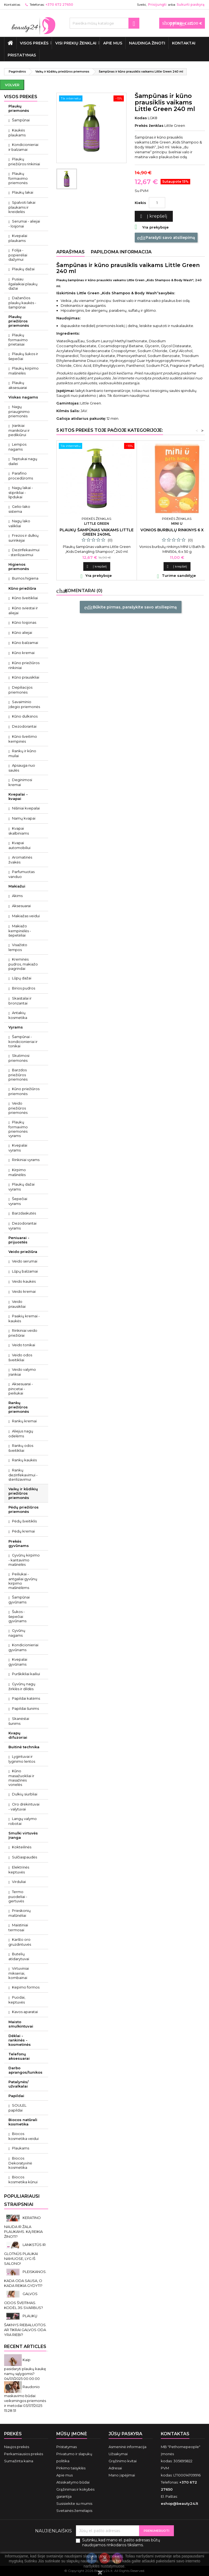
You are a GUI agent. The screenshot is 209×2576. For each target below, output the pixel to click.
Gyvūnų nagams (16, 1633)
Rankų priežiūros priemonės (18, 1407)
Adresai (115, 2468)
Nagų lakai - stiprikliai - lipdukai (20, 492)
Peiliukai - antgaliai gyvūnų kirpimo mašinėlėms (22, 1581)
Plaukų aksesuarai (17, 385)
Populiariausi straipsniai (22, 2200)
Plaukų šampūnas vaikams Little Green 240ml (97, 532)
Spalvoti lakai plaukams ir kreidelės (21, 207)
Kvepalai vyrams (17, 1147)
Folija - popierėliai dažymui (17, 255)
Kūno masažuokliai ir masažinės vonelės (21, 1778)
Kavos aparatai (25, 2012)
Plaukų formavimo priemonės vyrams (18, 1129)
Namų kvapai (23, 818)
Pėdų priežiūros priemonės (23, 1509)
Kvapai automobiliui (19, 845)
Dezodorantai (24, 726)
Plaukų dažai (23, 269)
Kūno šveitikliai (25, 598)
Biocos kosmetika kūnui (23, 2179)
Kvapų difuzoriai (17, 1735)
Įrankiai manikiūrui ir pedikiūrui (19, 430)
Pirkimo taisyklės (70, 2468)
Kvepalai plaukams (17, 238)
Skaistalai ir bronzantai (20, 1000)
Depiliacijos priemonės (20, 689)
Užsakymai (118, 2454)
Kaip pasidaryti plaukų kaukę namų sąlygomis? (25, 2367)
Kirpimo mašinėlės (17, 1172)
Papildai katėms (26, 1698)
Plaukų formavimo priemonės (18, 178)
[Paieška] (104, 23)
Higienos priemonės (18, 566)
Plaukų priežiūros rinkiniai (24, 161)
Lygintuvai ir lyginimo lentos (21, 1759)
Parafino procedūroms (20, 475)
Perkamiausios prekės (23, 2454)
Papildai (16, 2096)
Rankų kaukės (24, 1460)
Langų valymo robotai (22, 1821)
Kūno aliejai (22, 632)
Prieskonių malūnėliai (19, 1913)
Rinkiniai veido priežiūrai (22, 1333)
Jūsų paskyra (125, 2433)
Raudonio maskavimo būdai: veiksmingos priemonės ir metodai (25, 2396)
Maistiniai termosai (18, 1927)
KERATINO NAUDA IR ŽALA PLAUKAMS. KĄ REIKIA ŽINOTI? (23, 2227)
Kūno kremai (23, 652)
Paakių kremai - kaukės (24, 1318)
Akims (17, 895)
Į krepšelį (153, 216)
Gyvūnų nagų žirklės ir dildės (21, 1686)
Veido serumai (24, 1261)
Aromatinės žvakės (20, 859)
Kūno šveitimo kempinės (22, 738)
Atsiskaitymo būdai (73, 2482)
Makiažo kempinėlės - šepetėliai (19, 930)
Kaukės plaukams (17, 132)
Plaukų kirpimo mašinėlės (23, 370)
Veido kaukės (24, 1281)
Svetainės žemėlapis (74, 2510)
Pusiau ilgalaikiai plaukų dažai (23, 283)
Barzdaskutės (24, 1213)
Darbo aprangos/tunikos (25, 2070)
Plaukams (20, 2148)
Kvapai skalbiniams (18, 830)
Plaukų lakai (22, 192)
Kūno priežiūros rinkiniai (23, 665)
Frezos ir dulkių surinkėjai (23, 537)
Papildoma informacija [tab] (121, 251)
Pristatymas (22, 55)
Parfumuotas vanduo (21, 874)
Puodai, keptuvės (16, 1999)
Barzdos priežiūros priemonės (17, 1074)
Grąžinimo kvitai (123, 2461)
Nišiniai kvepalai (26, 808)
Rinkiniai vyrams (25, 1159)
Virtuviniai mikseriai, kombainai (18, 1973)
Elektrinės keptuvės (18, 1869)
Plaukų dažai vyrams (21, 1186)
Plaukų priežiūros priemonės (18, 321)
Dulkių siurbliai (24, 1794)
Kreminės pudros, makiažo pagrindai (23, 964)
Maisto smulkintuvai (20, 2024)
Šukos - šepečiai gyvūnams (17, 1616)
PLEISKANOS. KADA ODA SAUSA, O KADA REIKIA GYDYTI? (25, 2278)
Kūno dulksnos (25, 716)
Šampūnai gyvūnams (19, 1599)
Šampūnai (21, 120)
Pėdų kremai (23, 1531)
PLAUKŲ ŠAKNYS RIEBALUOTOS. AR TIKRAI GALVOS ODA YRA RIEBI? (25, 2325)
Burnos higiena (25, 578)
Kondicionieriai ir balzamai (23, 147)
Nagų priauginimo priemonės (19, 411)
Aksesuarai (21, 906)
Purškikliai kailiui (26, 1674)
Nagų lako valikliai (19, 523)
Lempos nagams (17, 446)
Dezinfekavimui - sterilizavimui (23, 552)
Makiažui (16, 886)
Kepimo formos (25, 1987)
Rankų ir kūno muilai (22, 753)
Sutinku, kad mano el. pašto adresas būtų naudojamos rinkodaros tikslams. (121, 2542)
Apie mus (112, 43)
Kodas (141, 118)
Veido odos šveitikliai (20, 1357)
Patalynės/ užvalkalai (18, 2084)
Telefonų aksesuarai (19, 2056)
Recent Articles (25, 2346)
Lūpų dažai (21, 978)
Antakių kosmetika (17, 1015)
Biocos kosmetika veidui (23, 2136)
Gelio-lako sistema (19, 509)
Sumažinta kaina (18, 2461)
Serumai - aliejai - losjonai (24, 223)
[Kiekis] (157, 202)
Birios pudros (23, 988)
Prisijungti (157, 4)
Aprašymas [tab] (70, 251)
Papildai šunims (25, 1708)
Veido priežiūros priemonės (17, 1108)
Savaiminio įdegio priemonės (24, 704)
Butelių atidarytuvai (18, 1956)
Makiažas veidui (26, 916)
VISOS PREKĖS (34, 43)
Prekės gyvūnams (18, 1543)
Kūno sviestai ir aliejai (23, 610)
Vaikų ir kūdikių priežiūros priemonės (23, 1493)
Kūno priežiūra (22, 588)
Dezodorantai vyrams (22, 1225)
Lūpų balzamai (25, 1271)
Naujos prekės (16, 2447)
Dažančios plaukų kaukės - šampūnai (22, 302)
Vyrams (15, 1027)
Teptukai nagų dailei (22, 461)
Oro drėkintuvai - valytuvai (23, 1806)
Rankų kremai (24, 1421)
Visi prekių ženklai (75, 43)
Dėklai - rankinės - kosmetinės (19, 2040)
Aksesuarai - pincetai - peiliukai (20, 1388)
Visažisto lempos (17, 947)
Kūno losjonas (24, 622)
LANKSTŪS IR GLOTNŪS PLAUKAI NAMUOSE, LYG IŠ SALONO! (25, 2254)
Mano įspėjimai (122, 2475)
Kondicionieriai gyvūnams (23, 1647)
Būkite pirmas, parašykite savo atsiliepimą (130, 607)
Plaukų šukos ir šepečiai (23, 356)
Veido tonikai (23, 1345)
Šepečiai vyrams (17, 1201)
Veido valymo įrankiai (22, 1372)
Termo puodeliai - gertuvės (17, 1896)
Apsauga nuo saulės (21, 767)
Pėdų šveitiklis (24, 1521)
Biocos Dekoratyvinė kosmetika (20, 2163)
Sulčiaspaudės (24, 1857)
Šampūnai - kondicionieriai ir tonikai (23, 1041)
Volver (12, 85)
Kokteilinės (21, 1847)
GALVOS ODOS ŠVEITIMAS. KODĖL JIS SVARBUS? (23, 2301)
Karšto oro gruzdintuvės (19, 1942)
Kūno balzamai (25, 642)
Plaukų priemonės (18, 108)
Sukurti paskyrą (190, 4)
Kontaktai (183, 43)
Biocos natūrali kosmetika (22, 2122)
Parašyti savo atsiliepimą (166, 238)
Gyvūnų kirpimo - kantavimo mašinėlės (24, 1560)
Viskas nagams (23, 397)
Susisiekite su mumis (74, 2503)
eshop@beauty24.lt (179, 2503)
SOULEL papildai (17, 2107)
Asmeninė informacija (127, 2447)
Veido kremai (24, 1291)
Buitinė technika (23, 1747)
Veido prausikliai (17, 1304)
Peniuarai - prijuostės (18, 1239)
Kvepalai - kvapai (18, 796)
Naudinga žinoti (147, 43)
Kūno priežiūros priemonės (23, 1091)
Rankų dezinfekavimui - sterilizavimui (23, 1475)
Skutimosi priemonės (18, 1058)
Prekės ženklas (149, 125)
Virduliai (19, 1881)
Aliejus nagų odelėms (20, 1433)
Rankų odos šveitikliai (20, 1448)
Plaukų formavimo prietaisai (18, 339)
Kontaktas (12, 4)
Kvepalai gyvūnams (17, 1661)
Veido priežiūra (22, 1251)
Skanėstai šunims (18, 1721)
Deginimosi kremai (20, 782)
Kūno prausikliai (25, 677)
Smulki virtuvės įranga (23, 1835)
